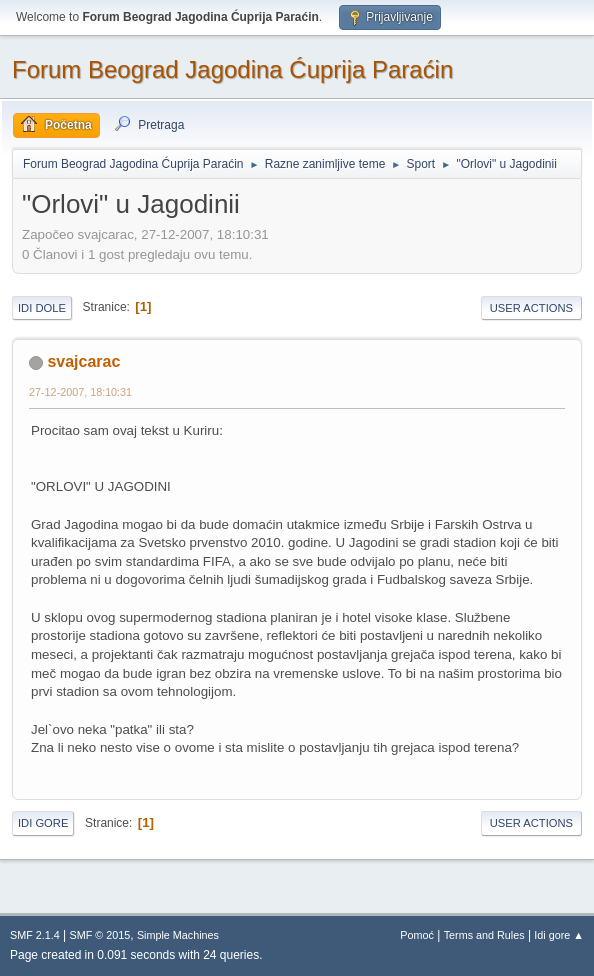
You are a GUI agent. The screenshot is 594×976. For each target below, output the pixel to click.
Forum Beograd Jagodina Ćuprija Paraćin (232, 69)
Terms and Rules (484, 935)
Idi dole (42, 308)
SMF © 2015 (100, 935)
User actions (531, 308)
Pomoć (417, 935)
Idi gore (43, 823)
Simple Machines (178, 935)
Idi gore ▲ (559, 935)
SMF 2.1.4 (35, 935)
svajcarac (83, 361)
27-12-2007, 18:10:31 (80, 392)
